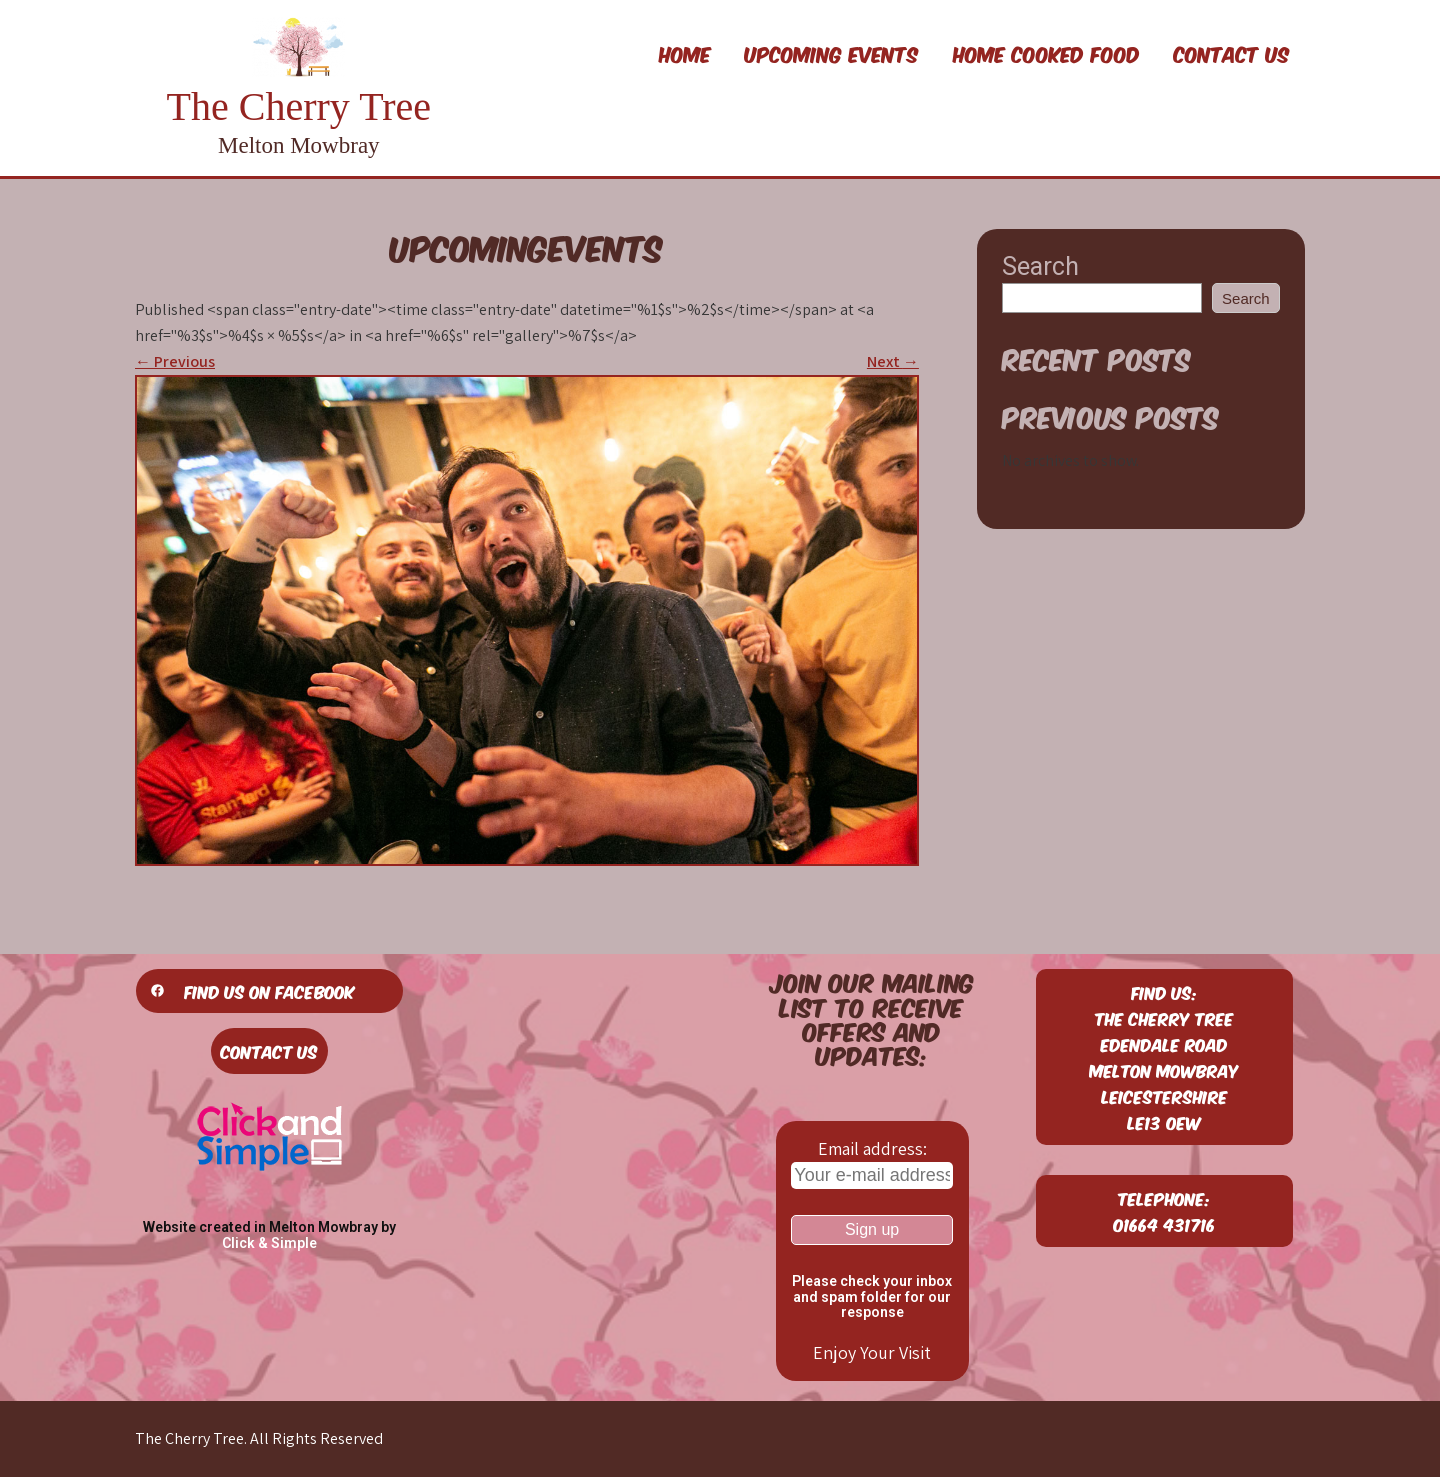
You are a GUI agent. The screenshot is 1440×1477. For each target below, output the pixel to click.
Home (685, 53)
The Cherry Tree (299, 106)
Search (1040, 266)
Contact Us (1232, 53)
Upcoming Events (832, 53)
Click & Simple (269, 1243)
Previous (175, 361)
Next (893, 361)
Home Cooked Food (1046, 53)
